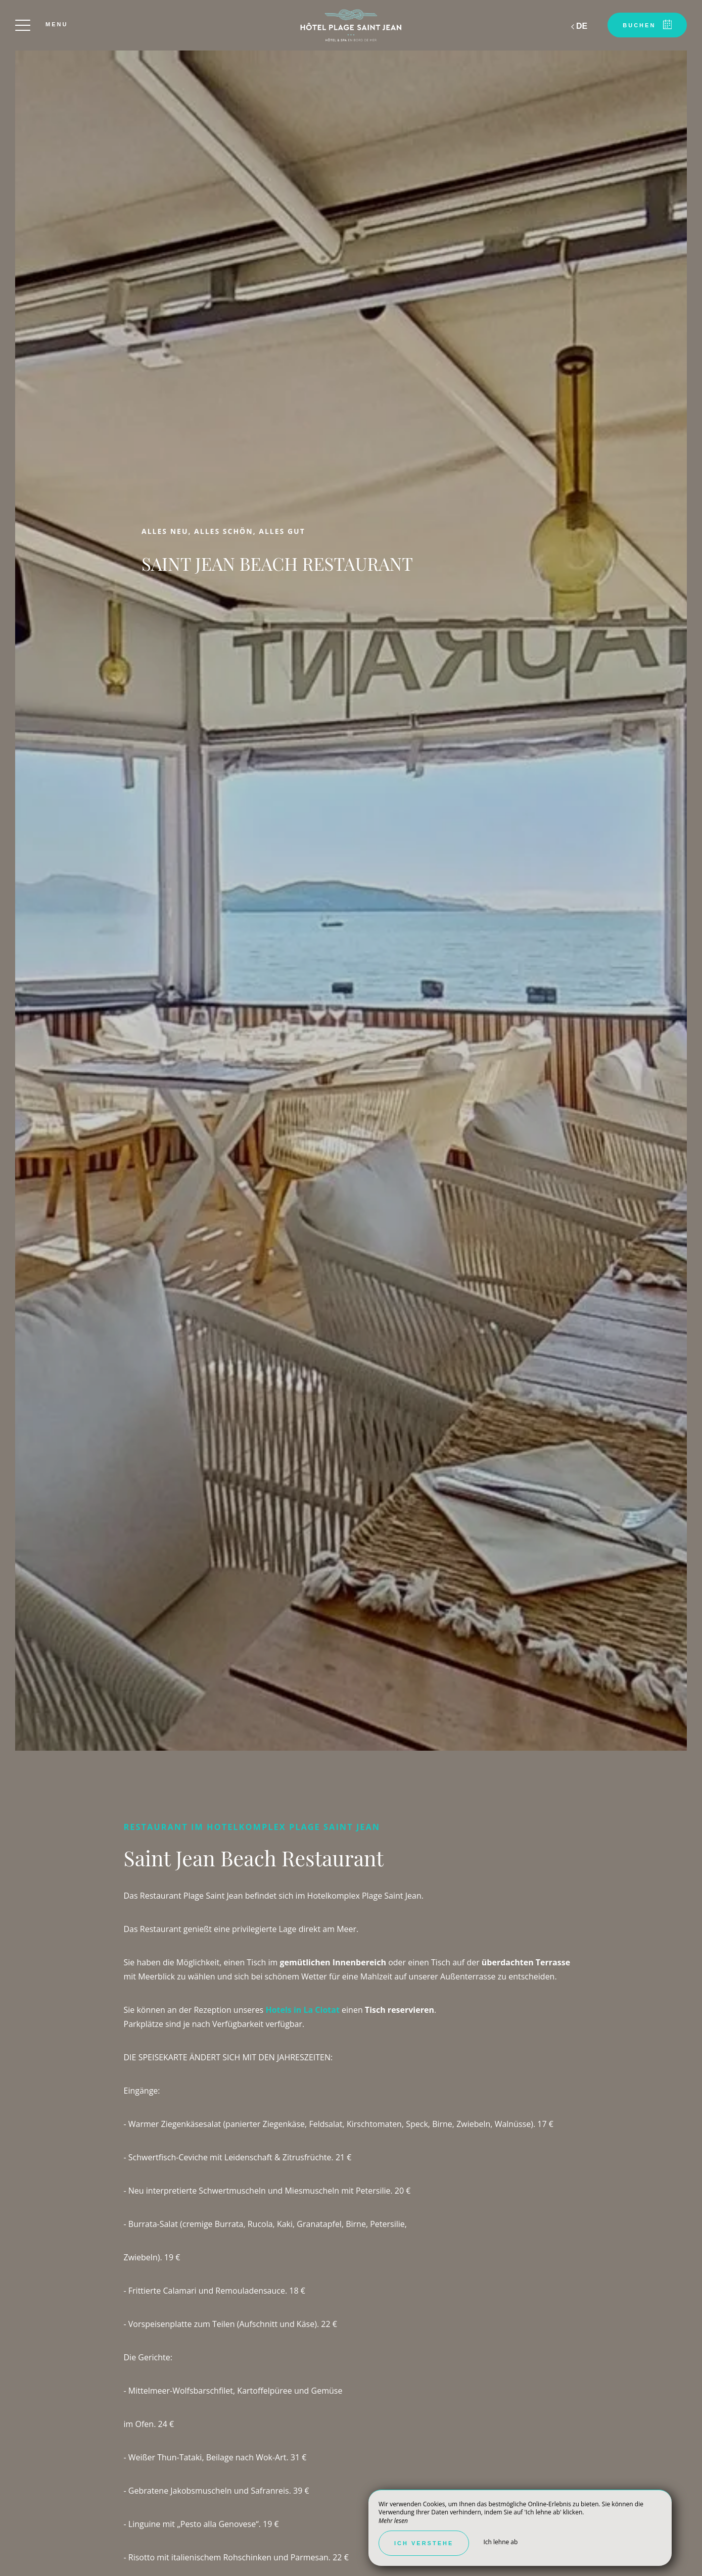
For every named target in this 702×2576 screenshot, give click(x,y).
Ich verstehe (423, 2543)
